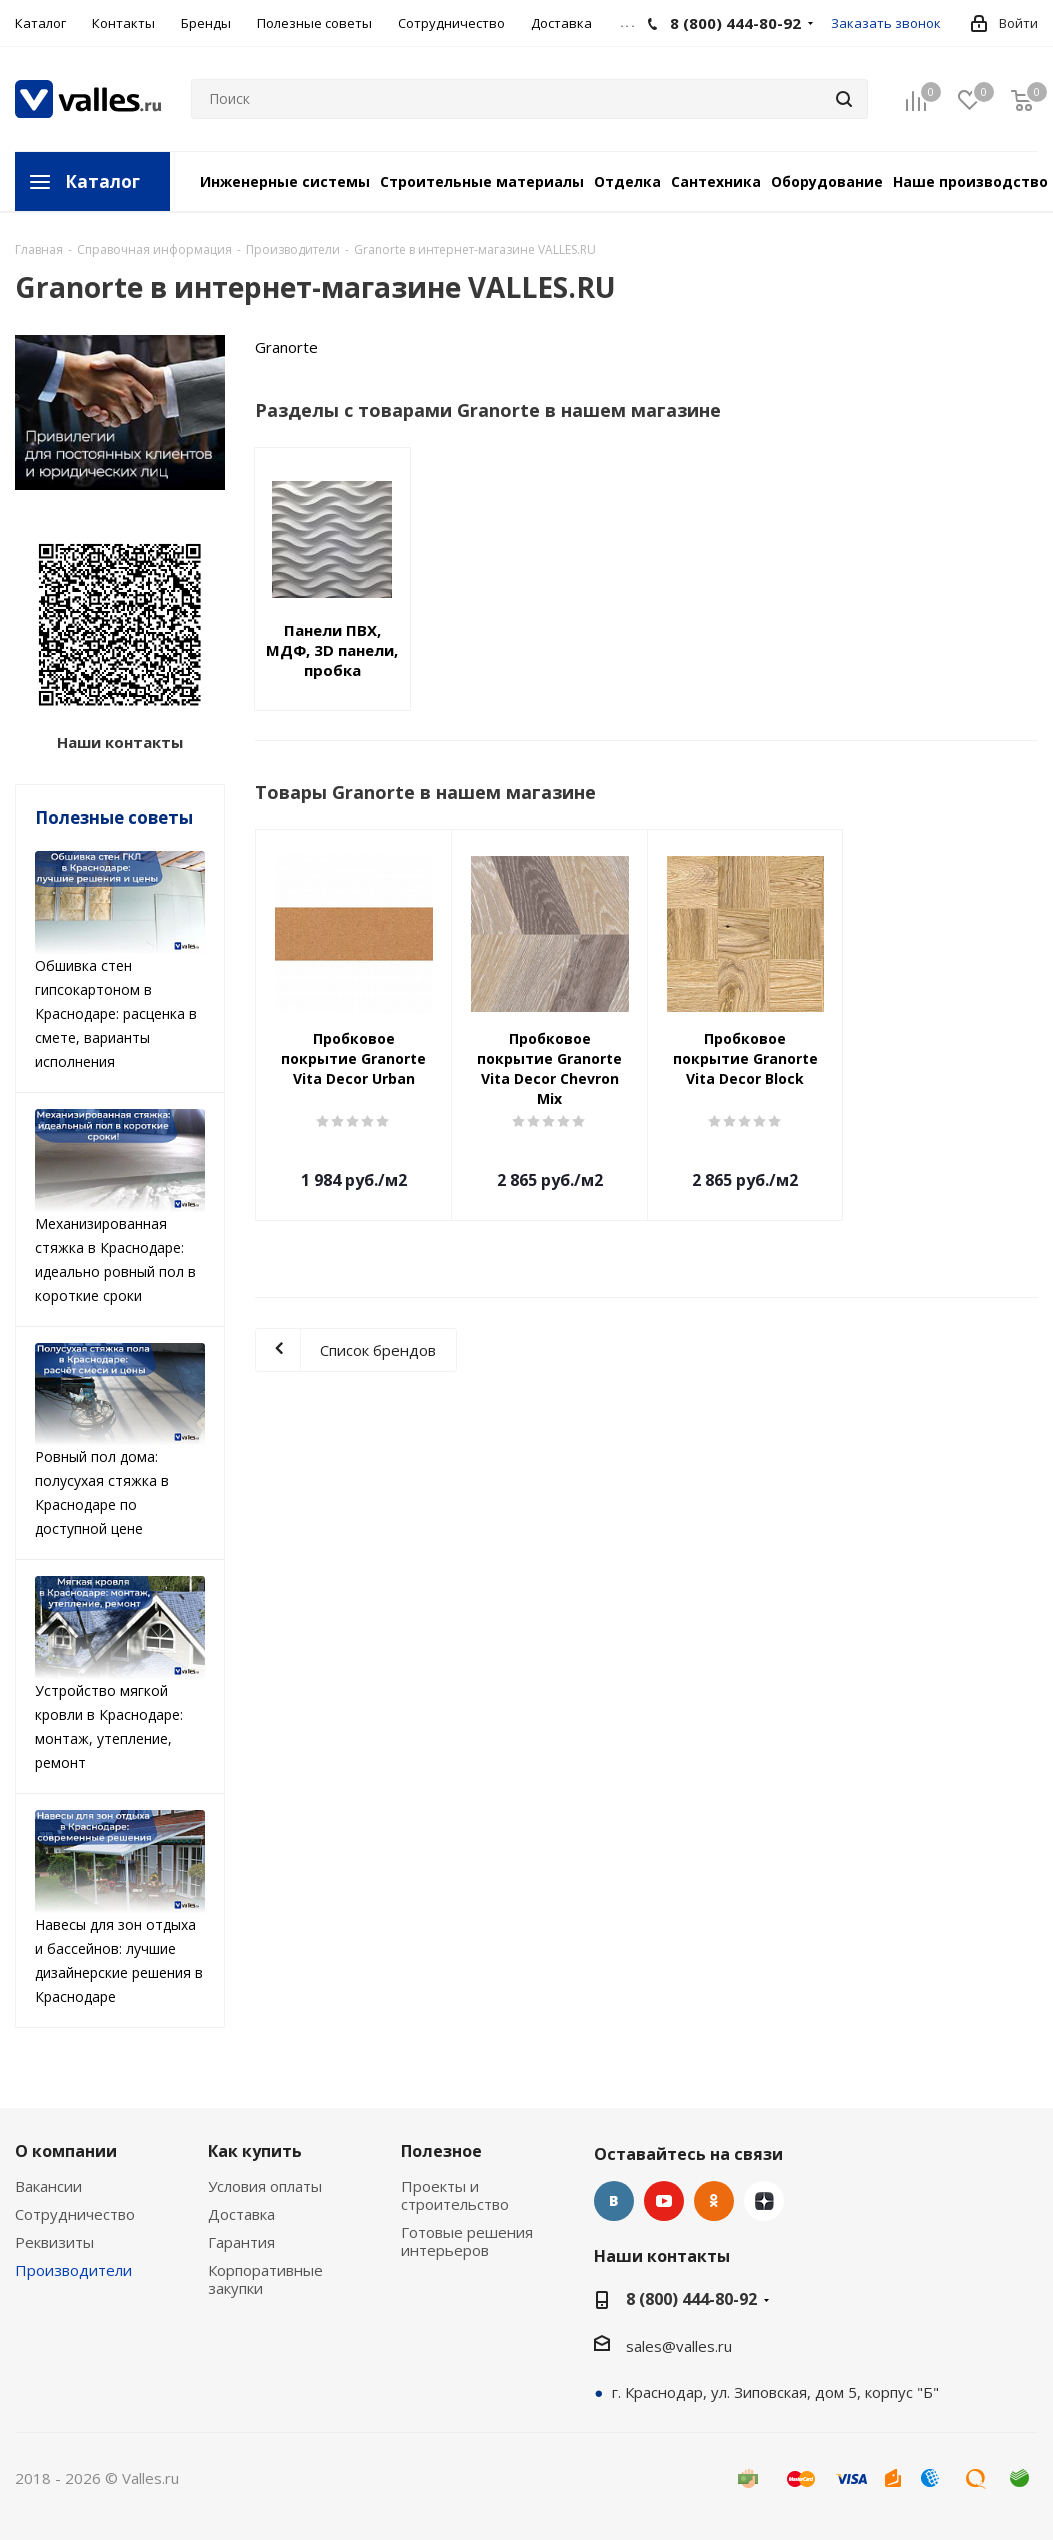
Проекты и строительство (455, 2195)
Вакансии (48, 2186)
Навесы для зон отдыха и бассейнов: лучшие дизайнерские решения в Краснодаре (120, 1908)
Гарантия (241, 2242)
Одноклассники (714, 2201)
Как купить (255, 2151)
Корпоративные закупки (265, 2279)
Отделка (627, 181)
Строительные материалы (482, 181)
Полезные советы (114, 817)
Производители (73, 2270)
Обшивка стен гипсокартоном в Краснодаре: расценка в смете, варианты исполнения (120, 961)
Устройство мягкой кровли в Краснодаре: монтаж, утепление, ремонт (120, 1674)
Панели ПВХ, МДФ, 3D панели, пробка (332, 650)
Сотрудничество (75, 2214)
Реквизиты (54, 2242)
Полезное (441, 2151)
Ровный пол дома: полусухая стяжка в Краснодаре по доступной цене (120, 1441)
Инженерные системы (285, 181)
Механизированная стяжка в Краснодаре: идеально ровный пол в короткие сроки (120, 1207)
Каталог (102, 181)
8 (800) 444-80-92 (691, 2299)
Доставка (241, 2214)
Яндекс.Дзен (764, 2201)
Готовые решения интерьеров (467, 2241)
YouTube (664, 2201)
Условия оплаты (265, 2186)
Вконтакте (614, 2201)
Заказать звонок (886, 23)
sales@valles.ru (679, 2346)
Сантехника (716, 181)
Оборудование (827, 181)
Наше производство (970, 181)
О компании (66, 2151)
